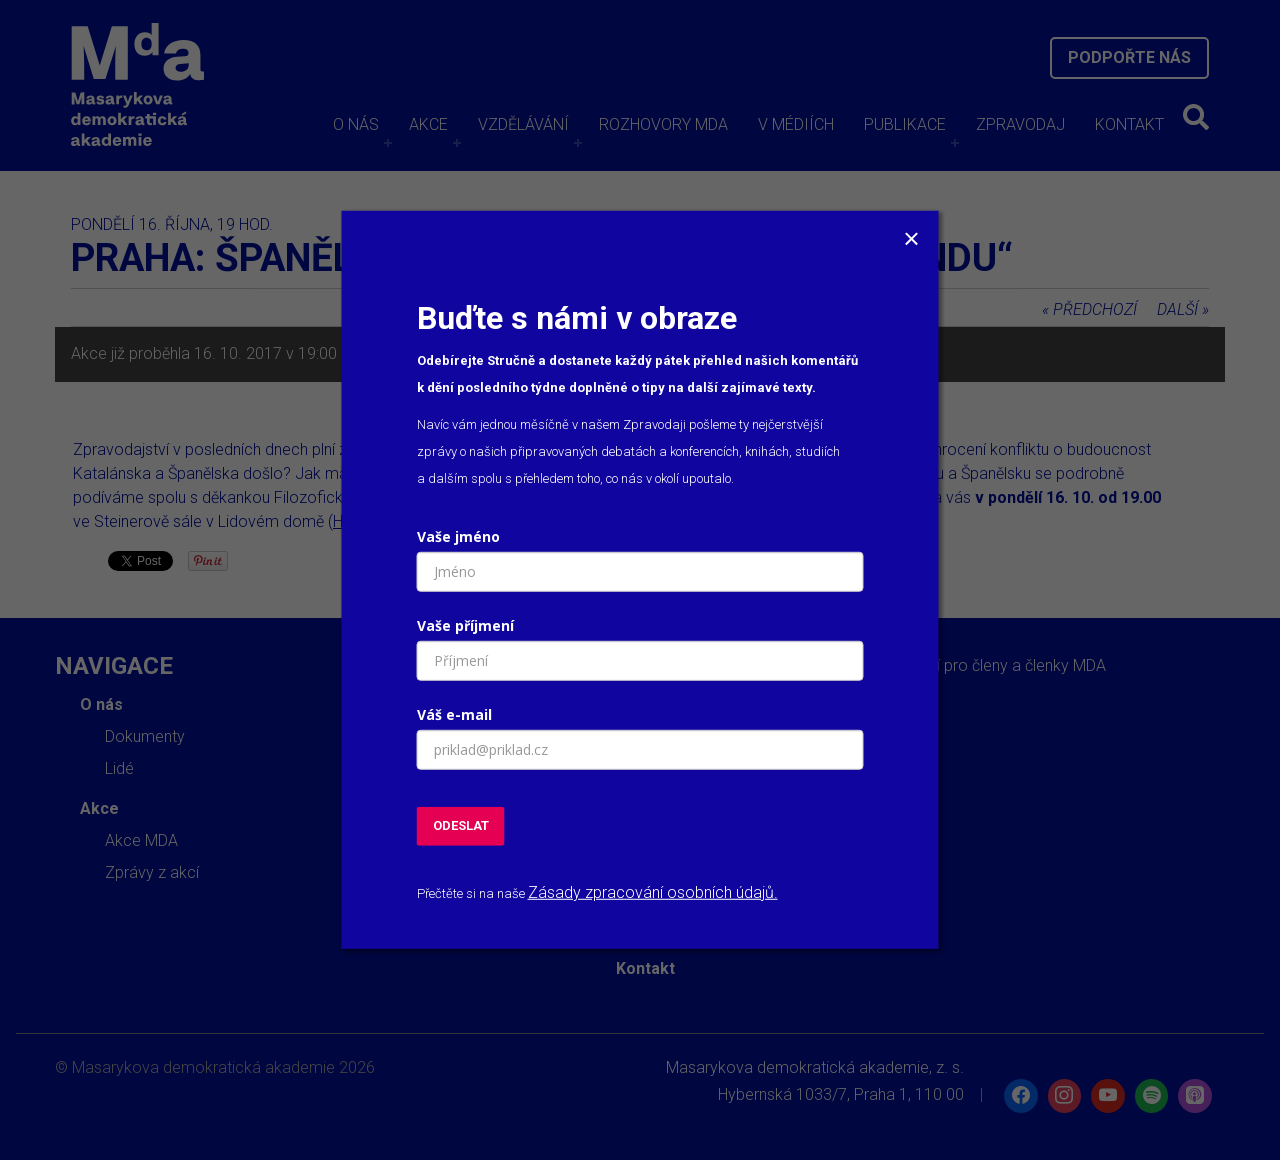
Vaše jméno (458, 536)
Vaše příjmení (465, 625)
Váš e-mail (454, 714)
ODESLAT (461, 825)
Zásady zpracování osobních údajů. (653, 892)
